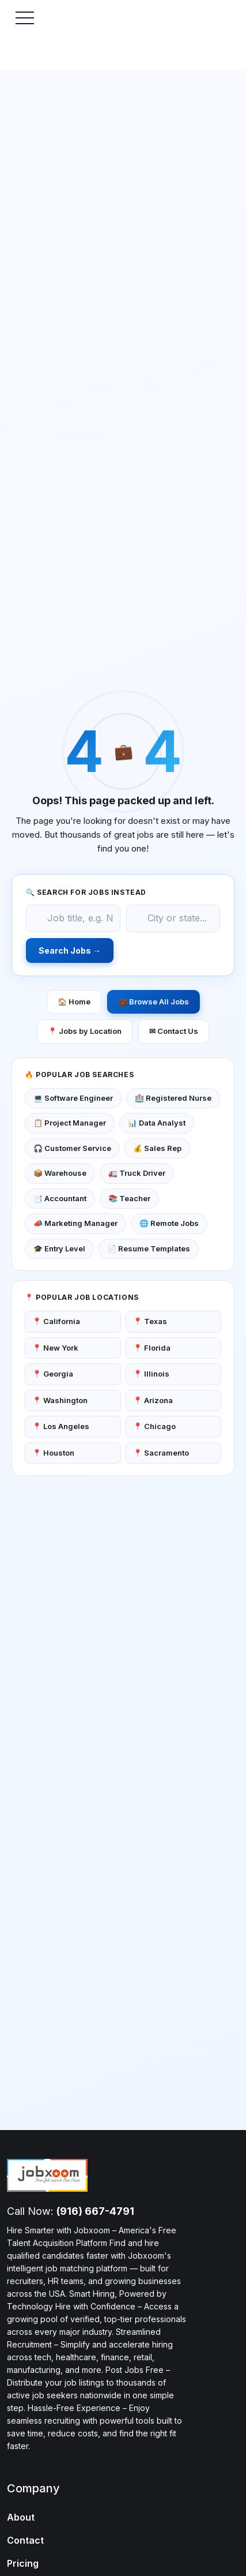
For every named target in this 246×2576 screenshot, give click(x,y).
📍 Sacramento (161, 1452)
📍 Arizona (153, 1400)
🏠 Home (74, 1001)
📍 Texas (150, 1321)
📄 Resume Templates (148, 1248)
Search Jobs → (70, 950)
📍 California (56, 1321)
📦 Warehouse (59, 1173)
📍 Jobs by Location (85, 1031)
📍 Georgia (52, 1373)
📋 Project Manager (69, 1122)
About (21, 2517)
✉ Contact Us (173, 1031)
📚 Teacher (129, 1198)
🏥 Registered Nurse (173, 1098)
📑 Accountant (59, 1198)
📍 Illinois (151, 1373)
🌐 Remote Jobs (169, 1223)
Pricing (23, 2563)
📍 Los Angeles (60, 1426)
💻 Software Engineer (73, 1098)
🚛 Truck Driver (136, 1173)
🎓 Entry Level (59, 1248)
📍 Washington (60, 1400)
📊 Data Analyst (157, 1122)
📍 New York (55, 1347)
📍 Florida (152, 1347)
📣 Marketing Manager (75, 1223)
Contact (25, 2540)
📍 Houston (53, 1452)
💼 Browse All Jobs (153, 1001)
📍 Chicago (154, 1426)
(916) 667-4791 (95, 2211)
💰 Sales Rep (157, 1148)
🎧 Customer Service (72, 1148)
